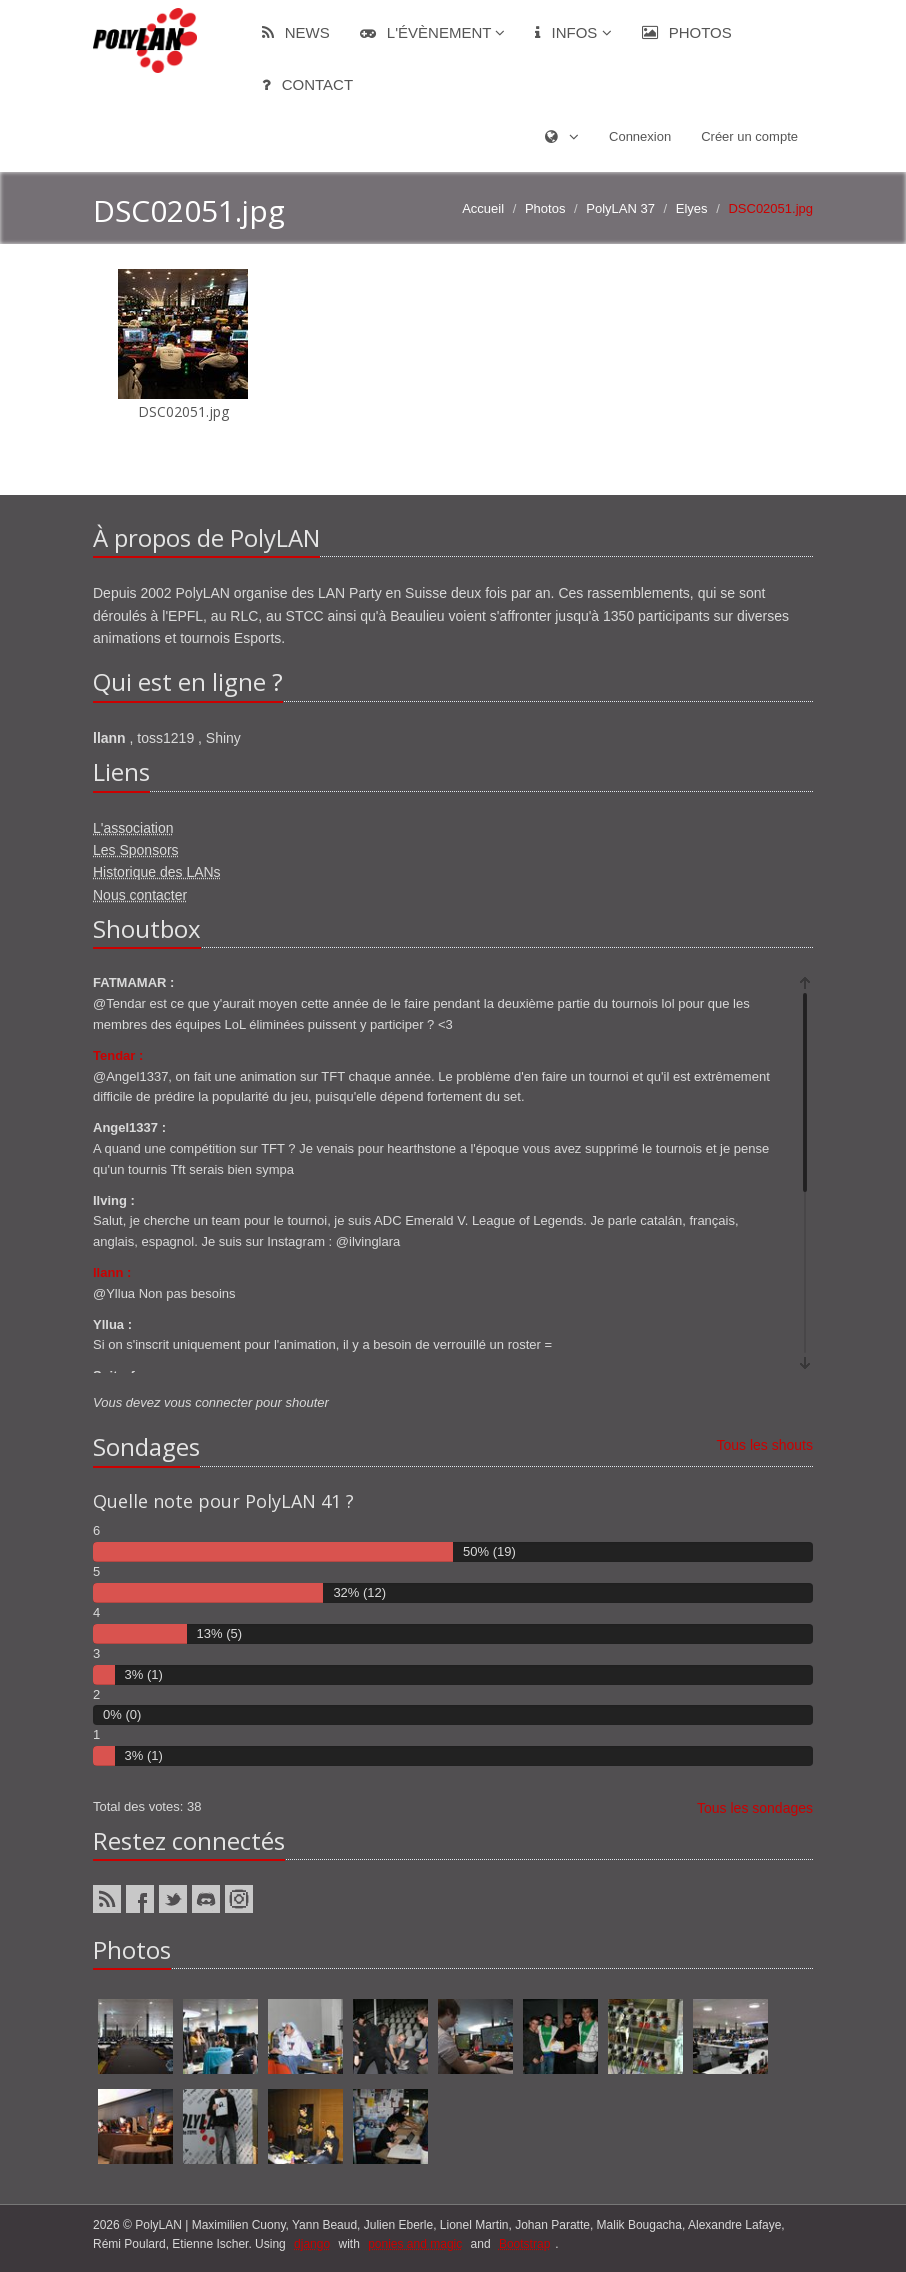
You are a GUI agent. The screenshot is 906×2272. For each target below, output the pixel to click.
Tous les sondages (755, 1808)
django (312, 2244)
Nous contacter (140, 895)
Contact (308, 84)
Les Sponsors (136, 850)
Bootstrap (524, 2244)
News (296, 32)
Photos (687, 32)
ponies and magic (415, 2244)
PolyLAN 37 (620, 208)
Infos (573, 32)
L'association (133, 828)
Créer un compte (749, 136)
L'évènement (433, 32)
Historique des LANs (157, 872)
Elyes (692, 208)
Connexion (640, 136)
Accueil (483, 208)
